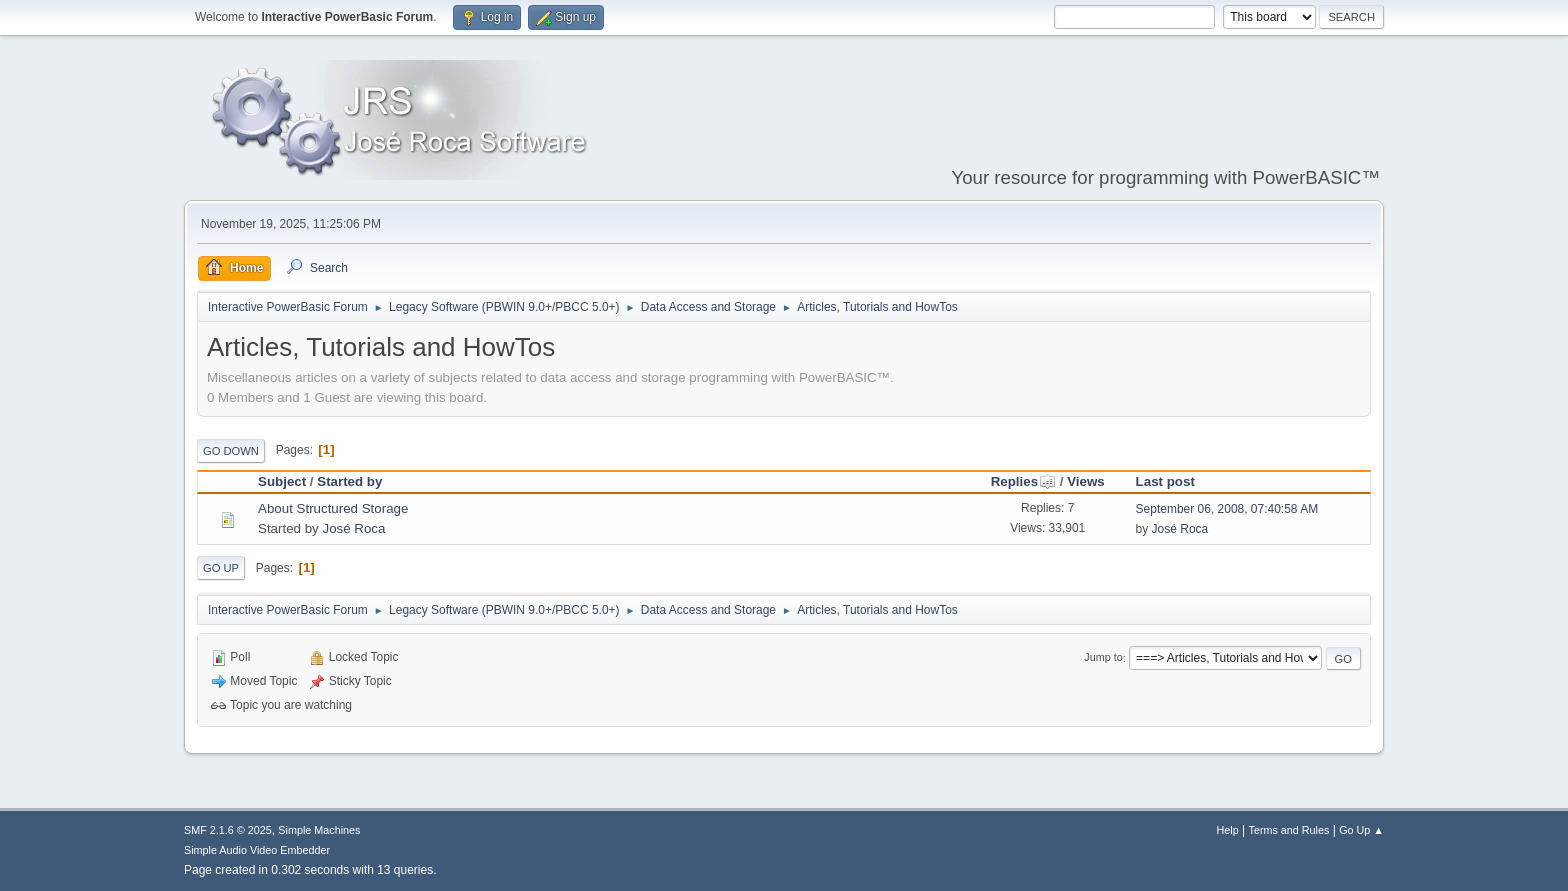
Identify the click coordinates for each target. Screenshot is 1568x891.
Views (1086, 481)
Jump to (1103, 658)
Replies (1023, 481)
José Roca (353, 528)
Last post (1165, 481)
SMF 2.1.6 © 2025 (228, 830)
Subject (282, 481)
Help (1228, 830)
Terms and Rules (1289, 830)
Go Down (231, 451)
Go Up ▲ (1361, 830)
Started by (349, 481)
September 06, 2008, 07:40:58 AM (1227, 509)
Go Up (221, 568)
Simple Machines (319, 830)
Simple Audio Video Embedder (257, 850)
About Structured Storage (333, 508)
